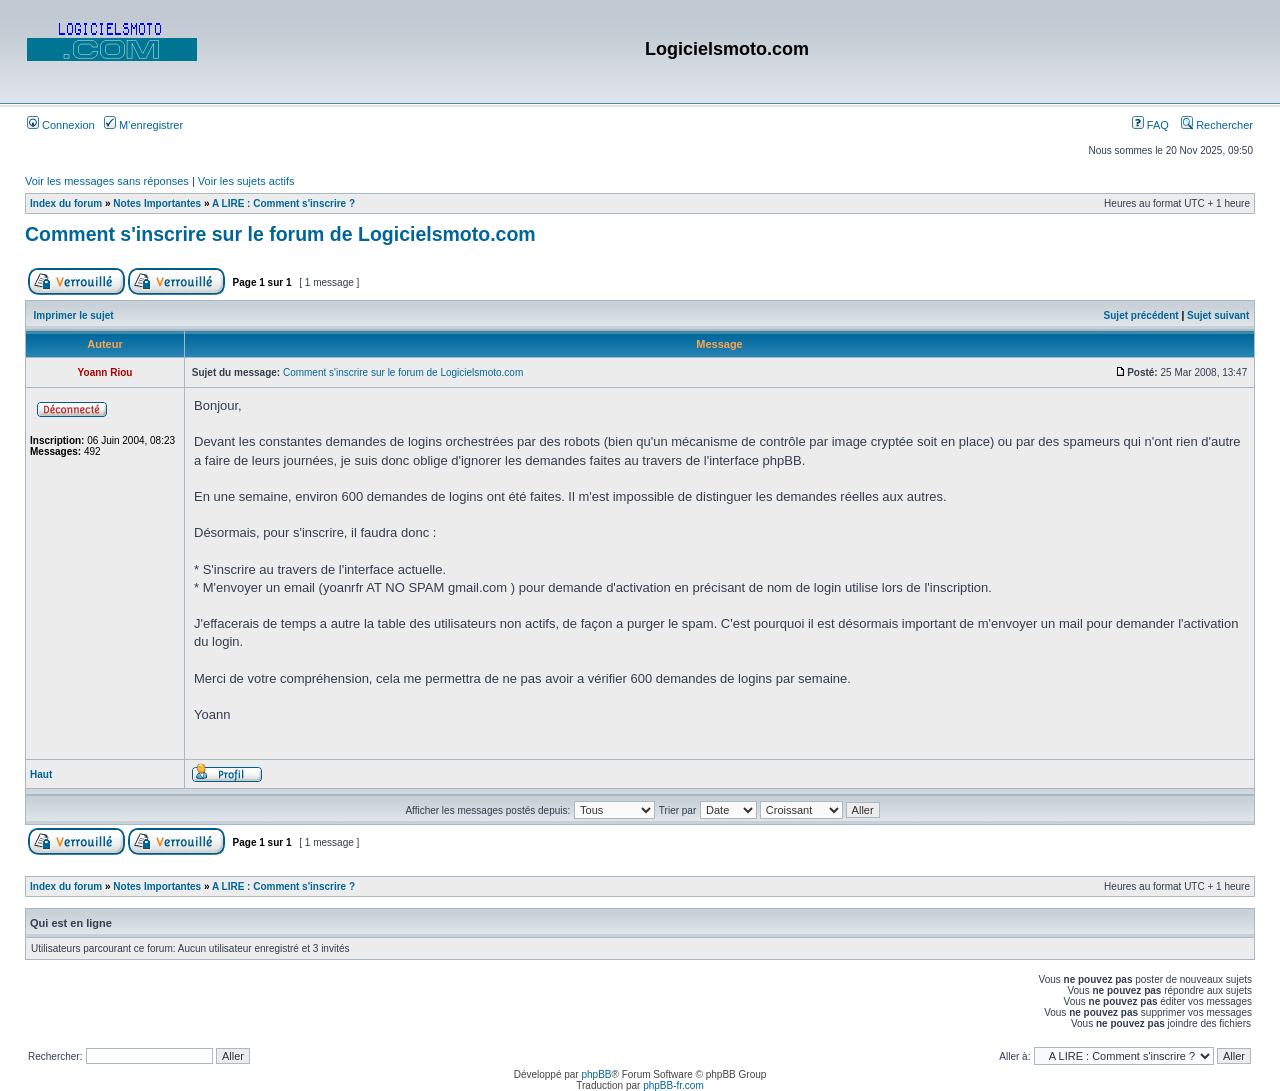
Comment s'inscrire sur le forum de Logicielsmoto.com (280, 234)
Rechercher (1217, 125)
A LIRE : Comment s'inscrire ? (283, 203)
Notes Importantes (157, 203)
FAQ (1150, 125)
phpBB (596, 1074)
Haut (41, 774)
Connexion (61, 125)
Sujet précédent (1141, 315)
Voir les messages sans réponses (107, 181)
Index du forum (66, 203)
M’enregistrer (143, 125)
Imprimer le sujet (74, 315)
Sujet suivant (1218, 315)
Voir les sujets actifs (246, 181)
